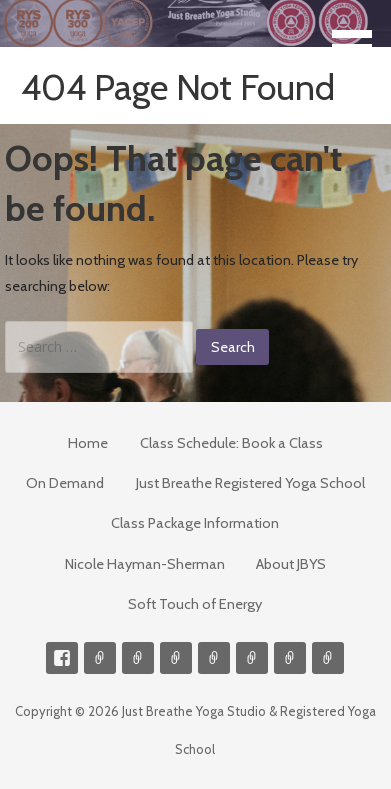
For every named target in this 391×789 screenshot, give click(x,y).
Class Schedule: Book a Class (231, 443)
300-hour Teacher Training (176, 658)
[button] (359, 36)
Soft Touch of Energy (195, 604)
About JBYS (291, 564)
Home (88, 443)
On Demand (65, 483)
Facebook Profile (62, 658)
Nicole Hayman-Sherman (145, 564)
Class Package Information (195, 523)
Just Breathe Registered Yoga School (250, 483)
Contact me (100, 658)
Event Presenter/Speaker (328, 658)
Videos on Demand (138, 658)
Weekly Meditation (290, 658)
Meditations (214, 658)
